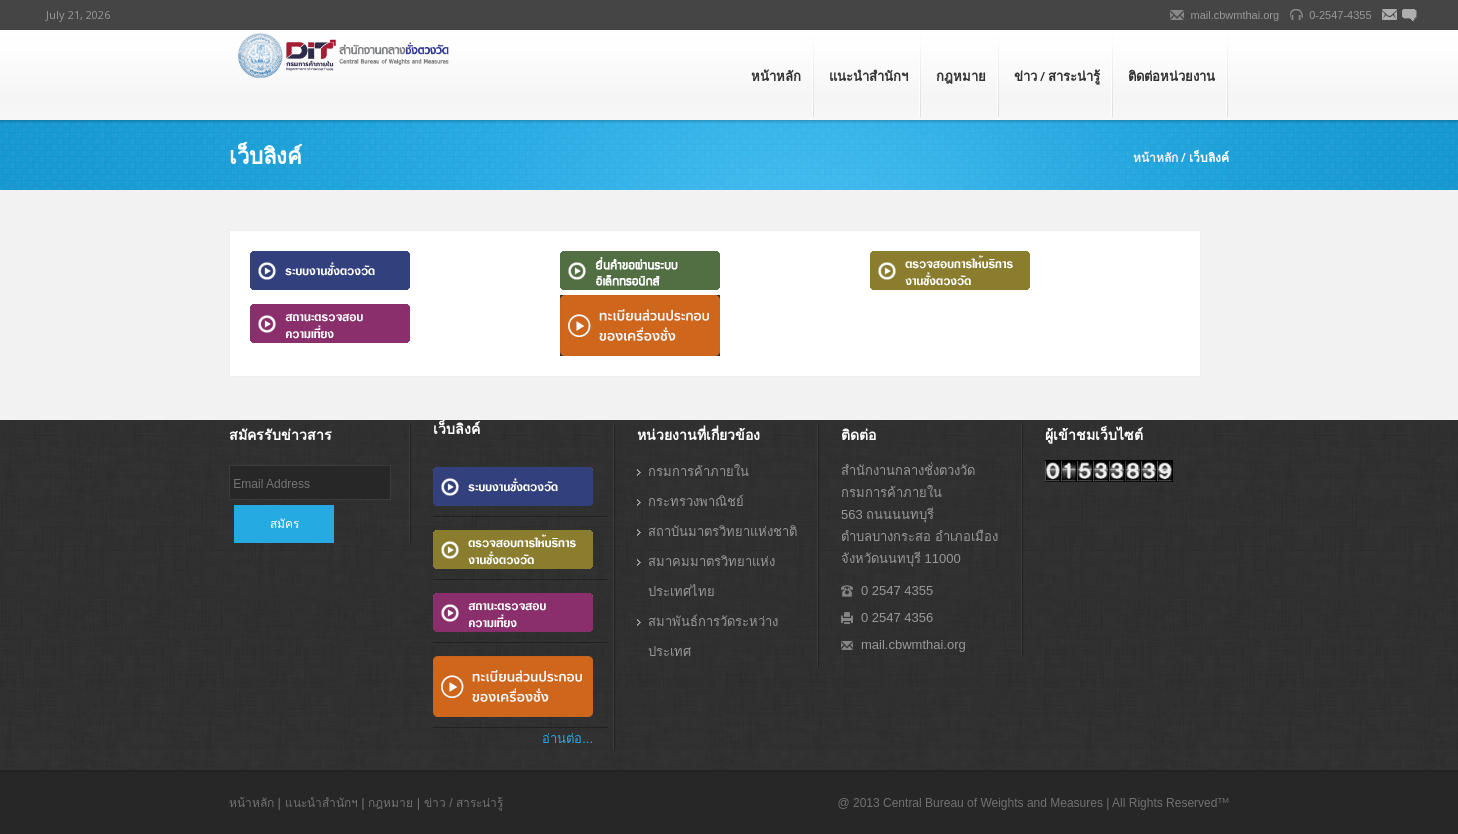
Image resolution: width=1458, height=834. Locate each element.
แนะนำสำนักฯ (868, 76)
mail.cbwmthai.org (1235, 15)
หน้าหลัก (776, 76)
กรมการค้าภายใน (698, 471)
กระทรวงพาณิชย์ (696, 501)
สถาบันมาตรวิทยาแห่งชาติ (722, 531)
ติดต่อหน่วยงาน (1171, 76)
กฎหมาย (961, 76)
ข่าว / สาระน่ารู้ (1057, 76)
